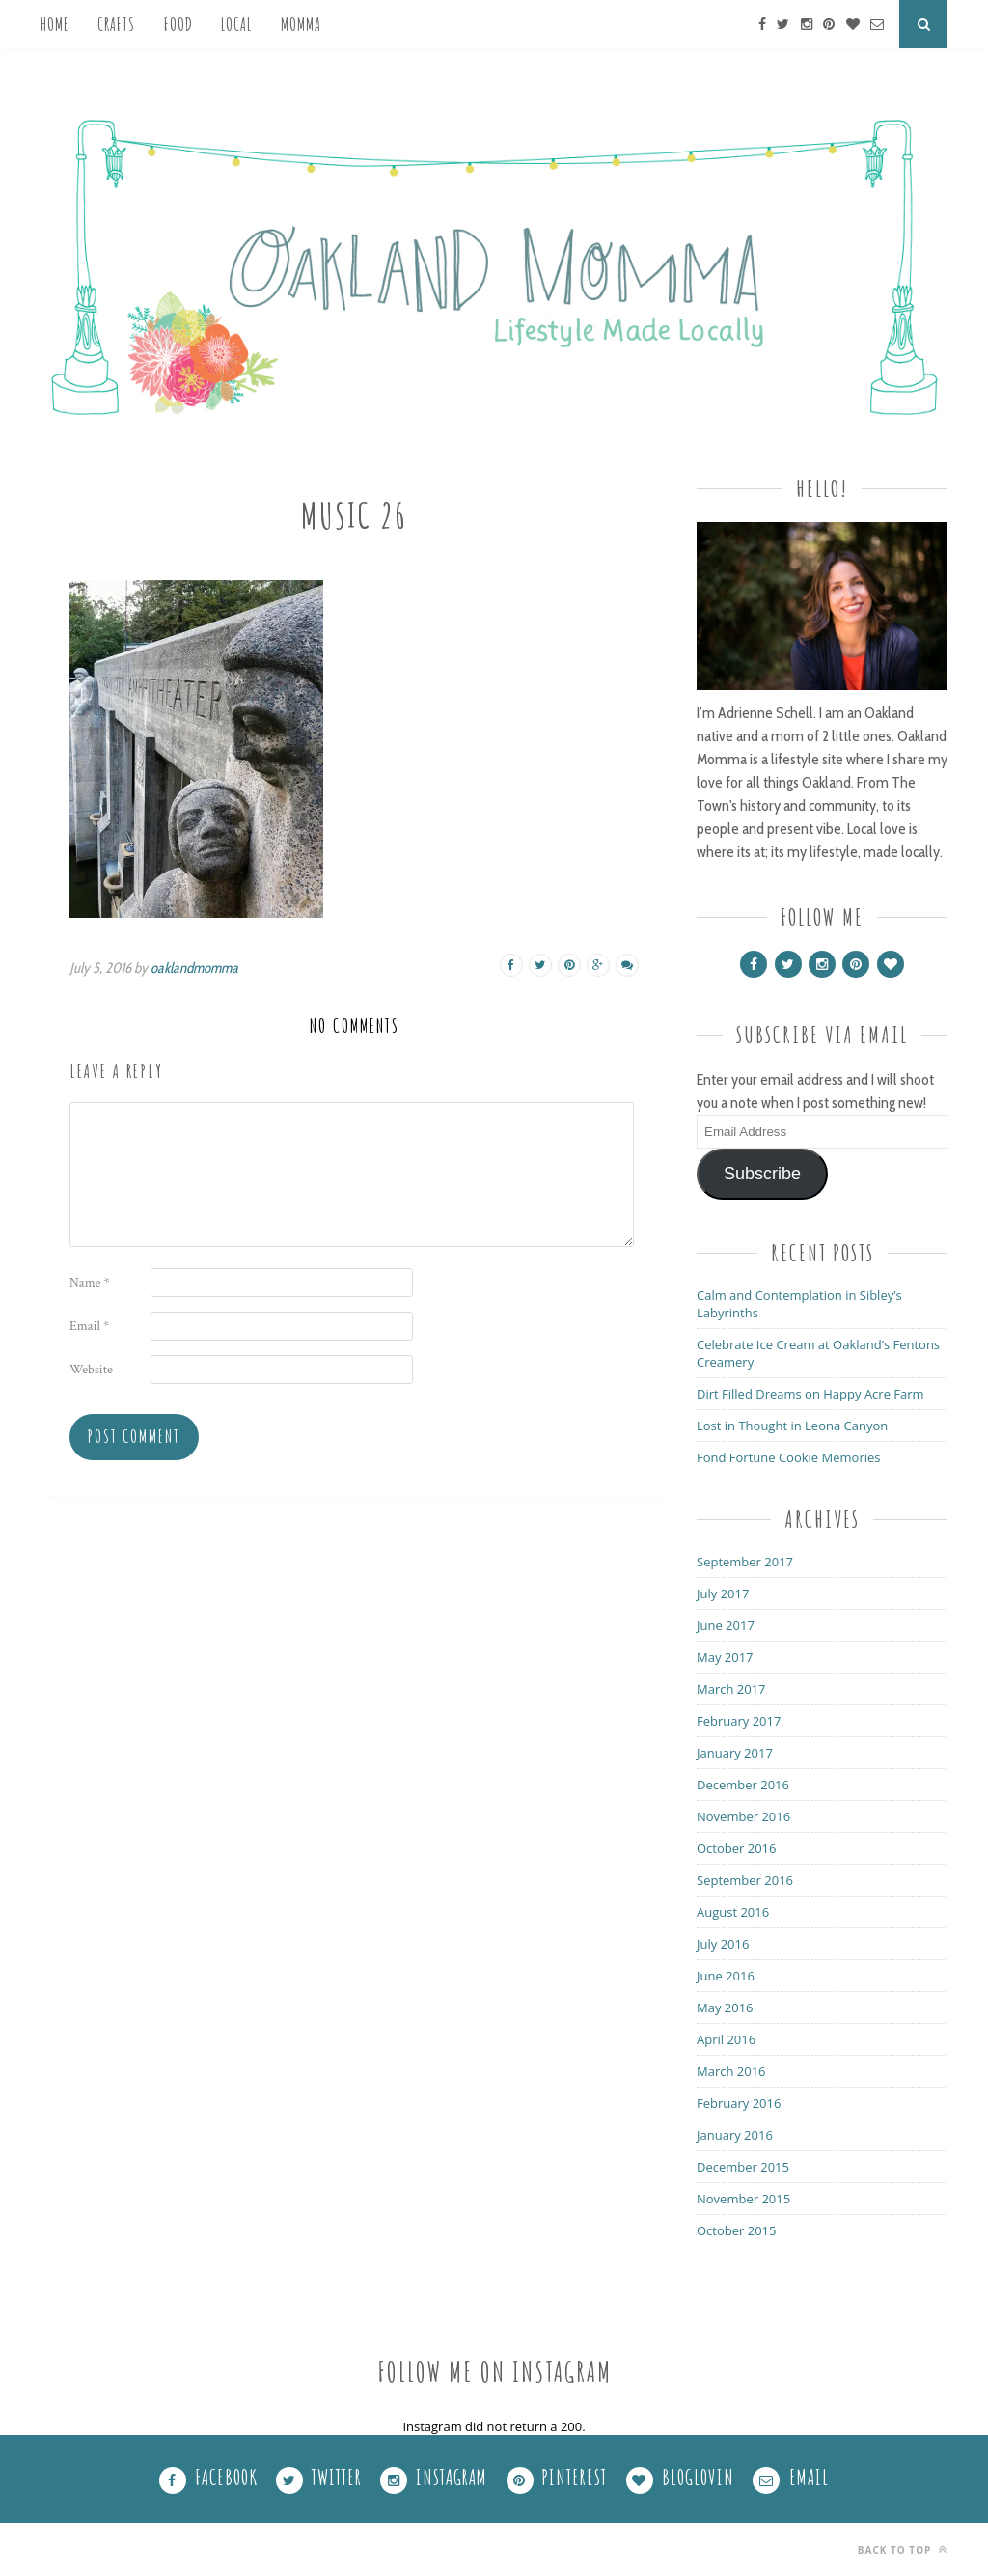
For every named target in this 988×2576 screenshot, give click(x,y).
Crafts (116, 24)
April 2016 (726, 2039)
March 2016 (731, 2071)
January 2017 (735, 1752)
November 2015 (743, 2198)
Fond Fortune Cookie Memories (789, 1457)
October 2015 (736, 2230)
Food (178, 24)
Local (236, 24)
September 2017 (745, 1561)
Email (89, 1326)
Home (55, 24)
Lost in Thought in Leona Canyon (792, 1425)
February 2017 (739, 1721)
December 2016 (743, 1784)
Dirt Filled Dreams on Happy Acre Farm (810, 1393)
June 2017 (726, 1625)
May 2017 (725, 1657)
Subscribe (762, 1173)
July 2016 (723, 1944)
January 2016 (735, 2135)
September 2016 (745, 1880)
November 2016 (743, 1816)
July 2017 (723, 1593)
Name (89, 1282)
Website (91, 1369)
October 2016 (736, 1848)
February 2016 (739, 2103)
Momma (301, 24)
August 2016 (733, 1912)
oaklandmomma (194, 968)
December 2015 (743, 2166)
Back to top (902, 2549)
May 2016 (725, 2007)
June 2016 (726, 1975)
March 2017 (731, 1689)
